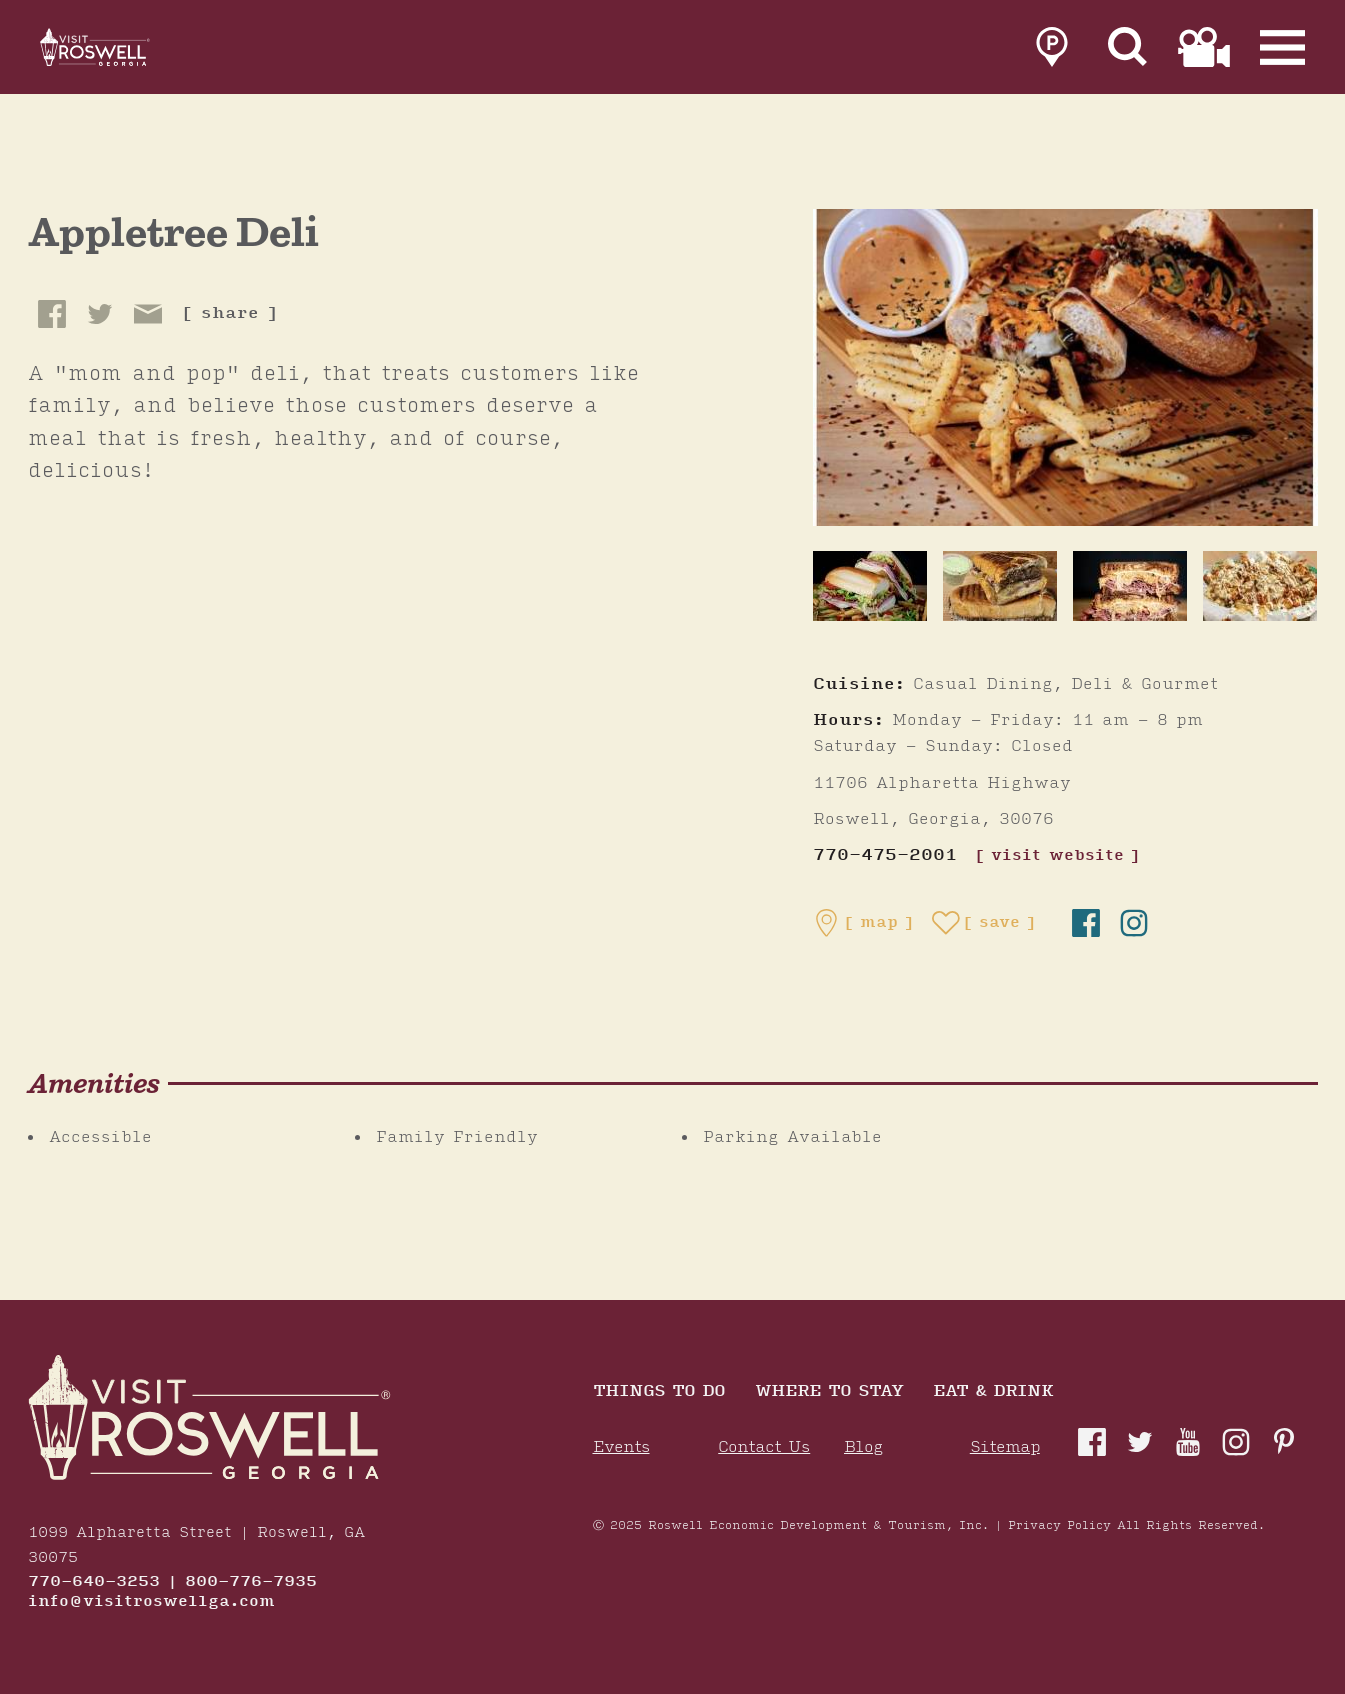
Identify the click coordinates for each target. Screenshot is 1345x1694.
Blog (863, 1447)
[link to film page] (1204, 52)
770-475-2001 (885, 855)
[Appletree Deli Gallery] (1065, 367)
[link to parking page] (1052, 52)
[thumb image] (870, 586)
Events (621, 1447)
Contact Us (764, 1447)
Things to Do (659, 1392)
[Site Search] (1128, 52)
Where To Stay (829, 1392)
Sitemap (1005, 1447)
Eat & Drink (993, 1392)
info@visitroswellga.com (151, 1602)
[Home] (120, 52)
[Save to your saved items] (984, 923)
